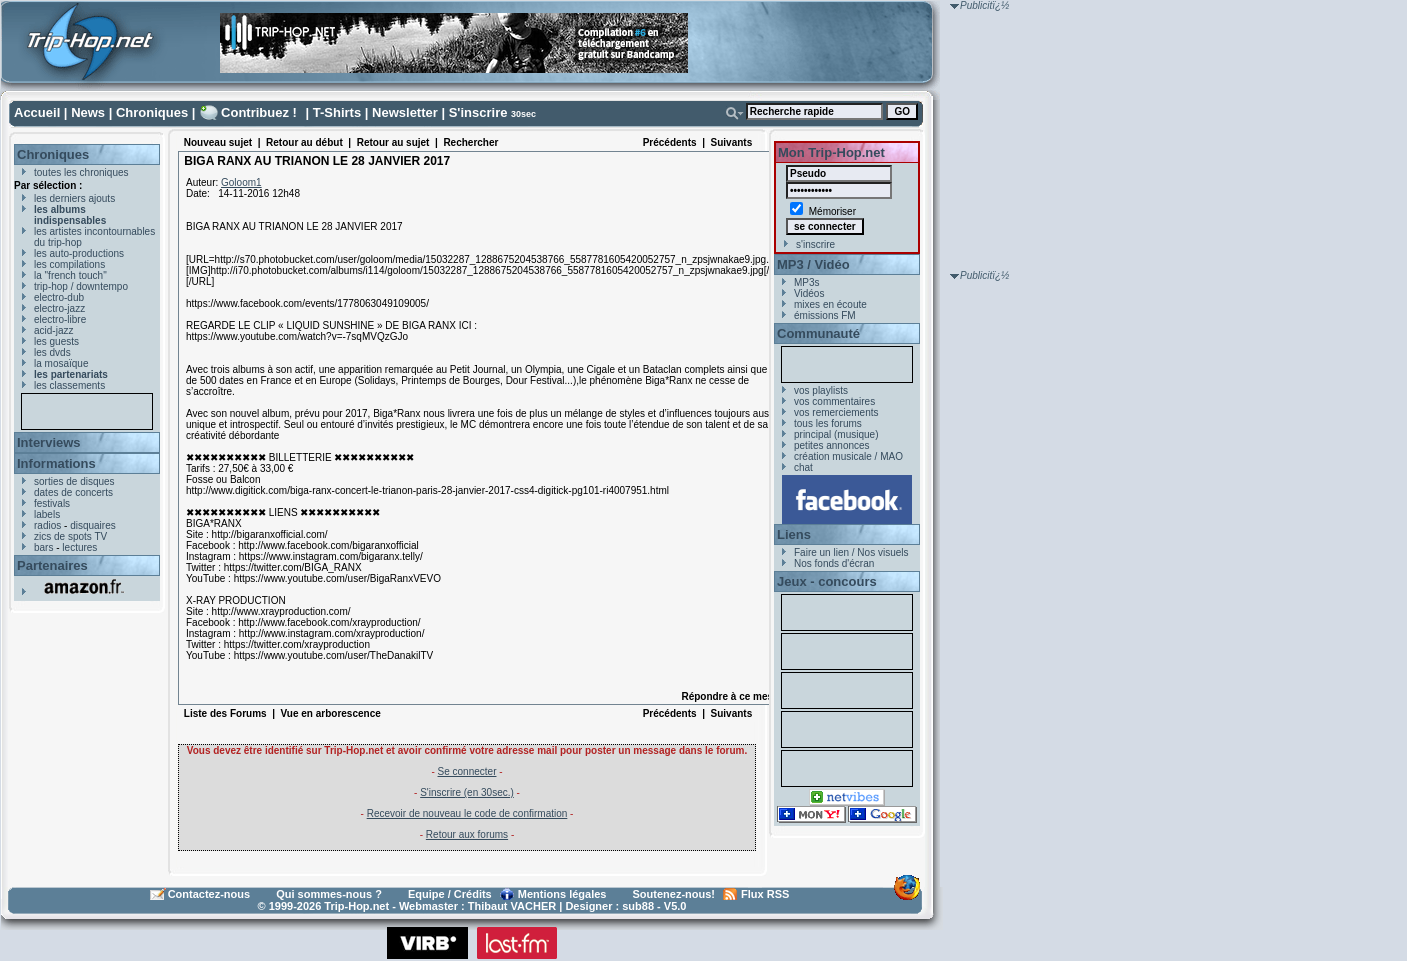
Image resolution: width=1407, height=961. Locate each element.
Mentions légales (562, 894)
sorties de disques (74, 481)
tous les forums (828, 423)
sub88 (638, 906)
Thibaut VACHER (512, 906)
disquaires (93, 525)
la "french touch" (70, 275)
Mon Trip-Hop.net (831, 152)
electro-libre (60, 319)
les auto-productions (79, 253)
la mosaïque (61, 363)
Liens (794, 534)
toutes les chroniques (81, 172)
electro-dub (59, 297)
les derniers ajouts (74, 198)
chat (803, 467)
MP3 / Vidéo (813, 264)
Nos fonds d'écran (834, 563)
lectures (79, 547)
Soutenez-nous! (674, 894)
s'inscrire (815, 244)
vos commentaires (834, 401)
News (88, 112)
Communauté (818, 333)
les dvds (52, 352)
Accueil (37, 112)
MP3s (807, 282)
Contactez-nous (209, 894)
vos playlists (821, 390)
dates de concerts (73, 492)
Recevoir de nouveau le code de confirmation (467, 813)
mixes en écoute (830, 304)
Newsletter (405, 112)
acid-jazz (53, 330)
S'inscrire (478, 112)
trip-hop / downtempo (81, 286)
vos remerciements (836, 412)
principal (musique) (836, 434)
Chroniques (152, 112)
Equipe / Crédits (450, 894)
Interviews (49, 442)
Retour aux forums (467, 834)
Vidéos (809, 293)
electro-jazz (59, 308)
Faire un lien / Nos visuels (851, 552)
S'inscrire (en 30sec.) (467, 792)
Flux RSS (765, 894)
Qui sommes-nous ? (329, 894)
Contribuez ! (259, 112)
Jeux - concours (827, 581)
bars (43, 547)
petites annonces (832, 445)
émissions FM (825, 315)
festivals (52, 503)
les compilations (69, 264)
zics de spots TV (70, 536)
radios (47, 525)
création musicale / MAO (848, 456)
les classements (69, 385)
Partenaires (52, 565)
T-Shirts (337, 112)
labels (47, 514)
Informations (56, 463)
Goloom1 (241, 182)
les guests (56, 341)
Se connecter (467, 771)
